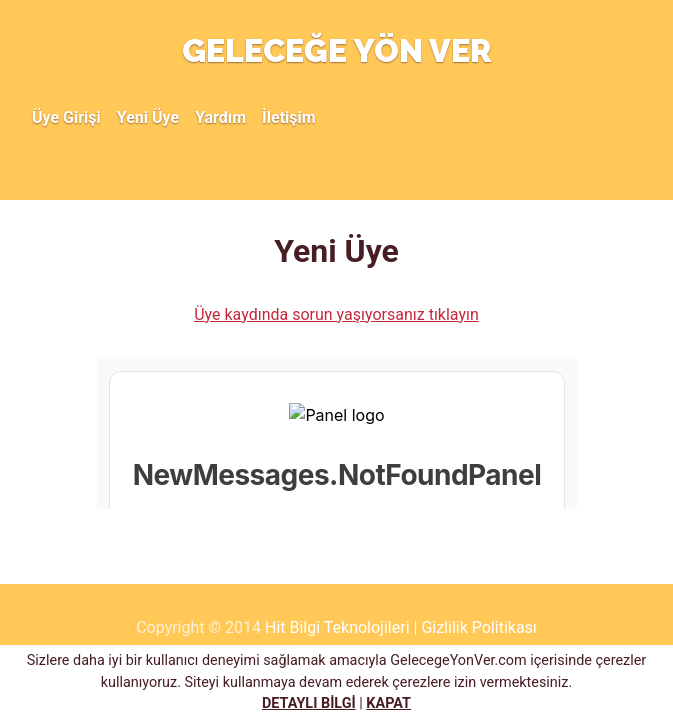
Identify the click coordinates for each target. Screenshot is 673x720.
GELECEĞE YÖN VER (337, 50)
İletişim (289, 117)
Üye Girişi (66, 117)
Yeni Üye (148, 117)
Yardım (220, 117)
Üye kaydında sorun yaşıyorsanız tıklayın (336, 314)
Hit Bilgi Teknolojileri (337, 627)
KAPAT (388, 703)
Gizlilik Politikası (478, 627)
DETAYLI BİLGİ (309, 703)
